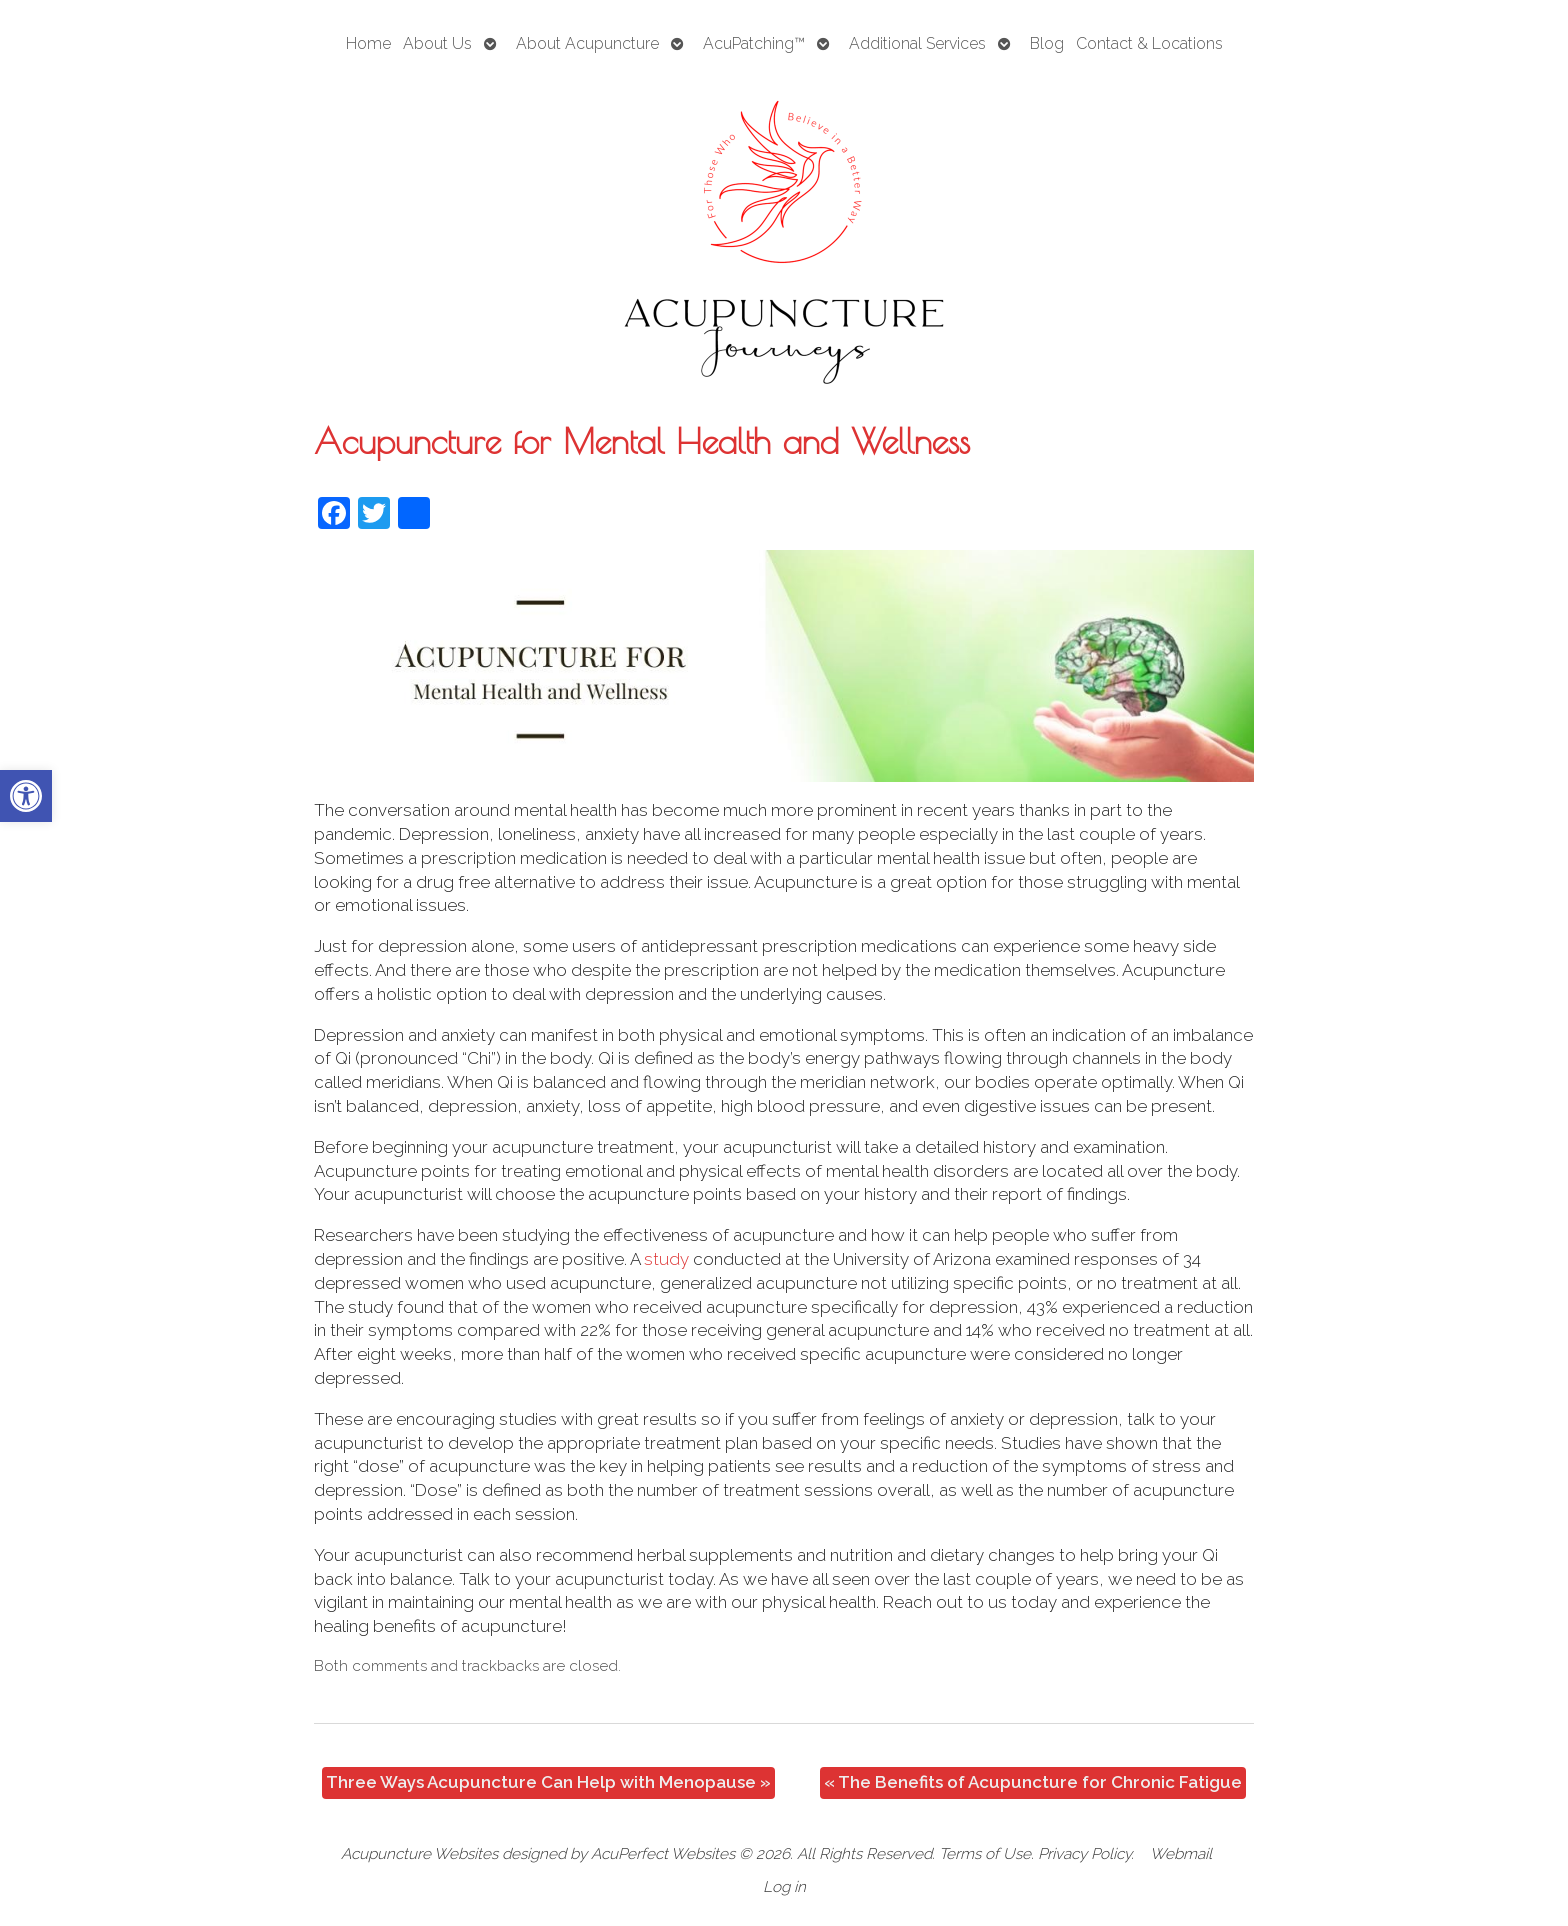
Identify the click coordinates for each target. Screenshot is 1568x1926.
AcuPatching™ (754, 43)
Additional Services (917, 43)
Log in (784, 1887)
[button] (26, 796)
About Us (437, 43)
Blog (1047, 43)
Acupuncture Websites (419, 1854)
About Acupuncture (587, 43)
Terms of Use (985, 1854)
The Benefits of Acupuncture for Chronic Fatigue (1033, 1782)
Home (368, 43)
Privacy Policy (1084, 1854)
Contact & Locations (1149, 43)
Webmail (1181, 1854)
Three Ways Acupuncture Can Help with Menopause (548, 1782)
